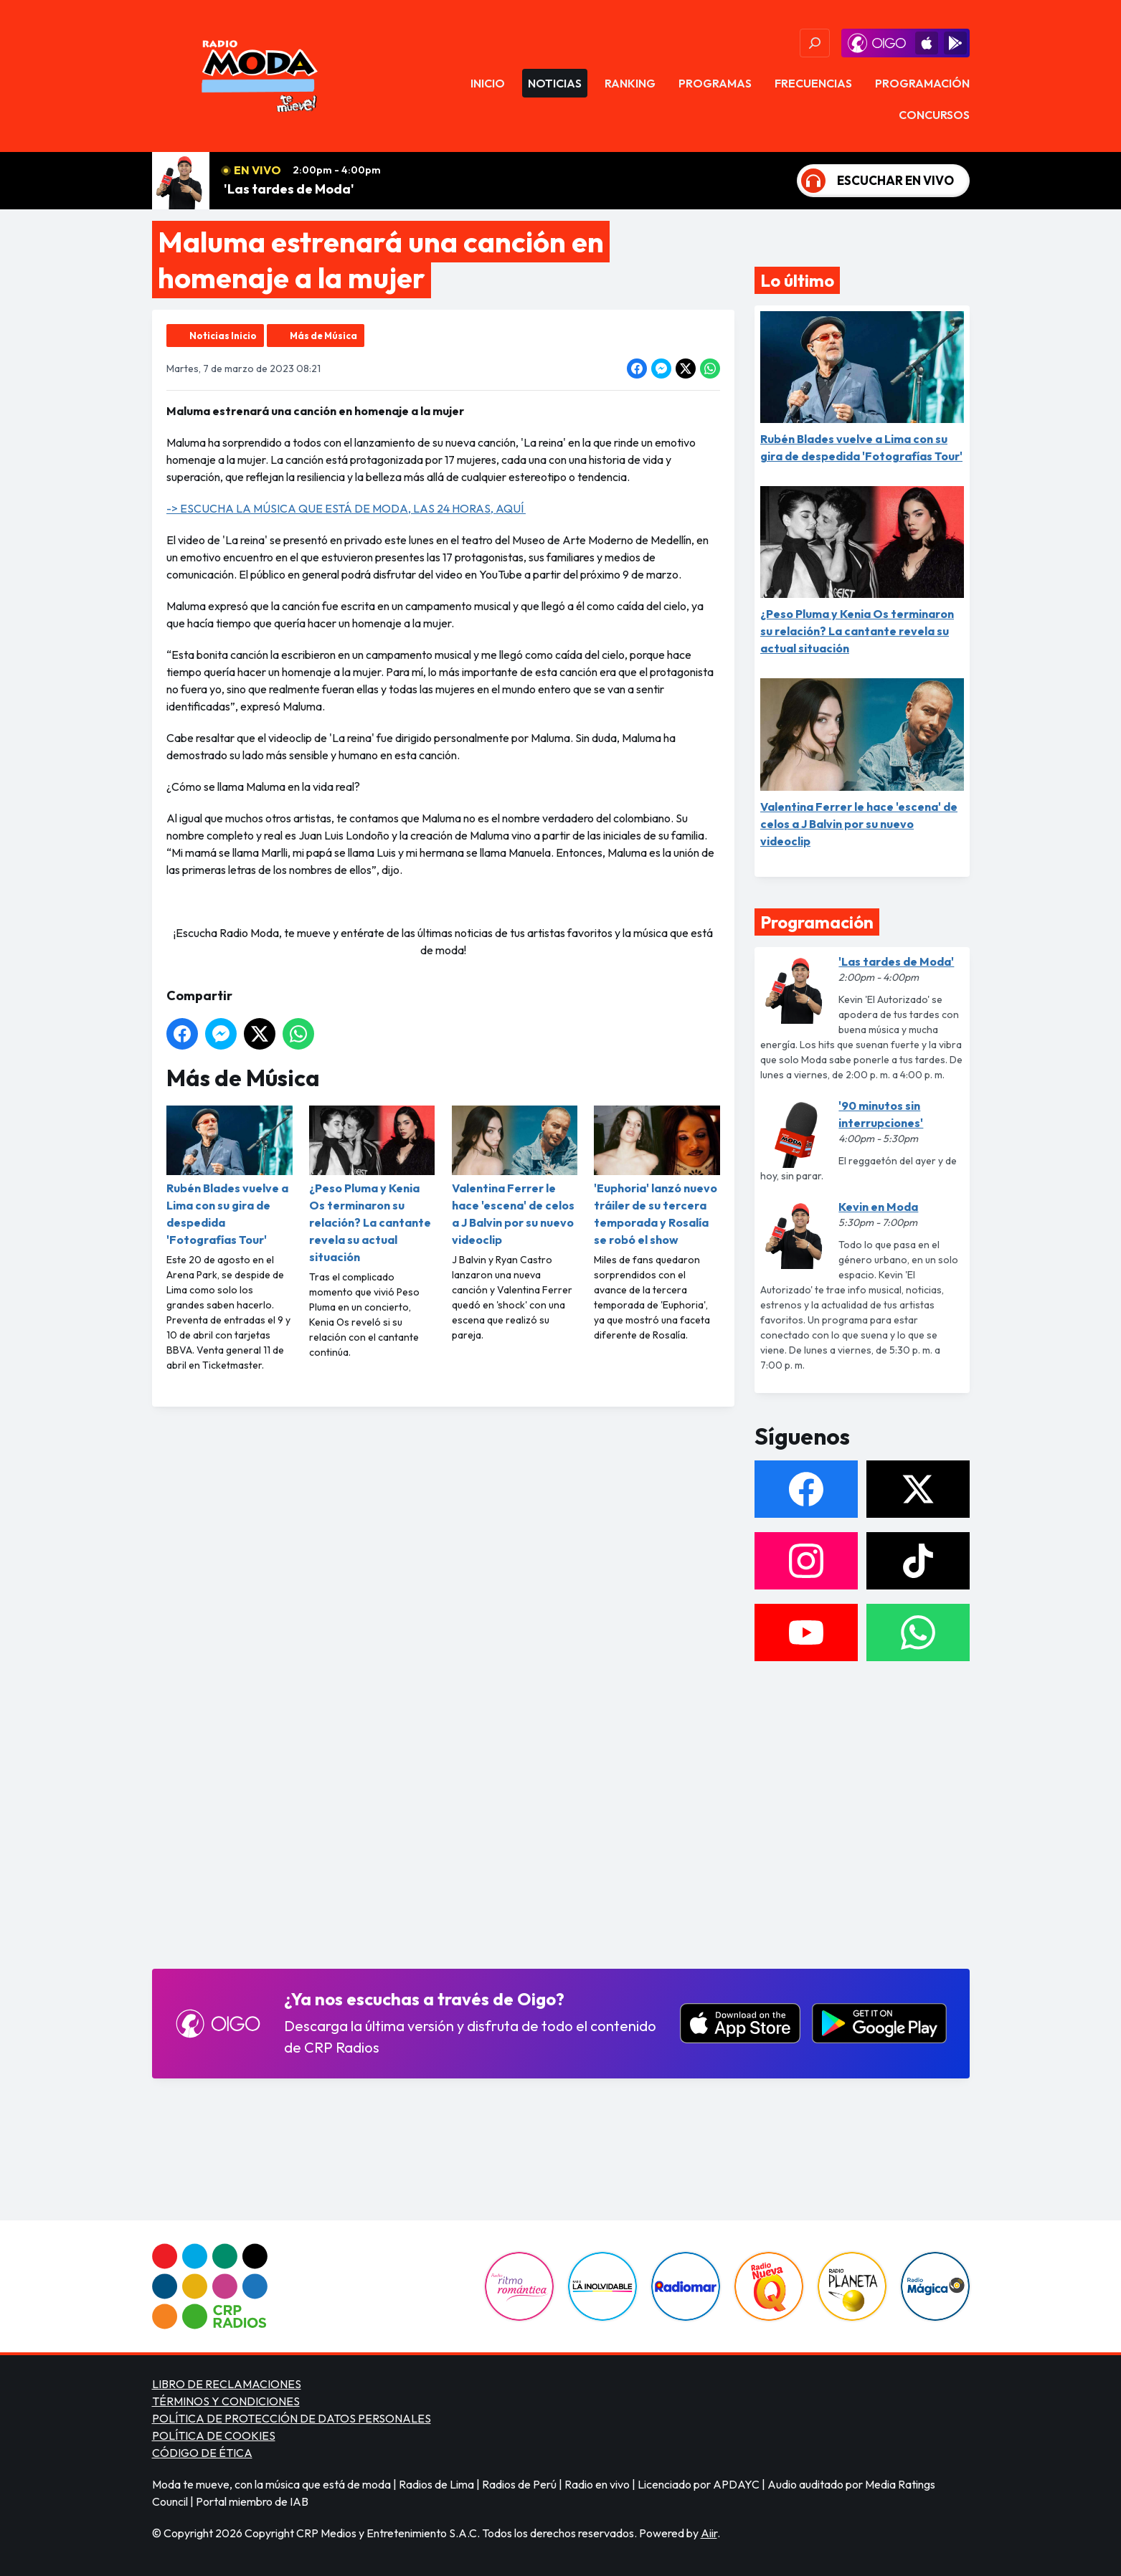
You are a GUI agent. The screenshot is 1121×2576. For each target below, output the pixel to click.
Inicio (487, 83)
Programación (922, 83)
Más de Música (323, 335)
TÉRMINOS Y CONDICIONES (226, 2401)
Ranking (630, 83)
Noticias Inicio (223, 335)
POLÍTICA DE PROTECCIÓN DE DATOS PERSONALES (291, 2418)
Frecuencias (813, 83)
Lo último (797, 280)
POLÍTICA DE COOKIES (213, 2435)
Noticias (555, 83)
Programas (715, 83)
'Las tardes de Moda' (289, 189)
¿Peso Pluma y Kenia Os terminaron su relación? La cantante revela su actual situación (371, 1185)
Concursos (934, 115)
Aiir (709, 2533)
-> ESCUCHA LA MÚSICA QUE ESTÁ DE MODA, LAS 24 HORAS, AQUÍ (346, 508)
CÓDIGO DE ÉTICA (202, 2453)
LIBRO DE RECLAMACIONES (226, 2384)
